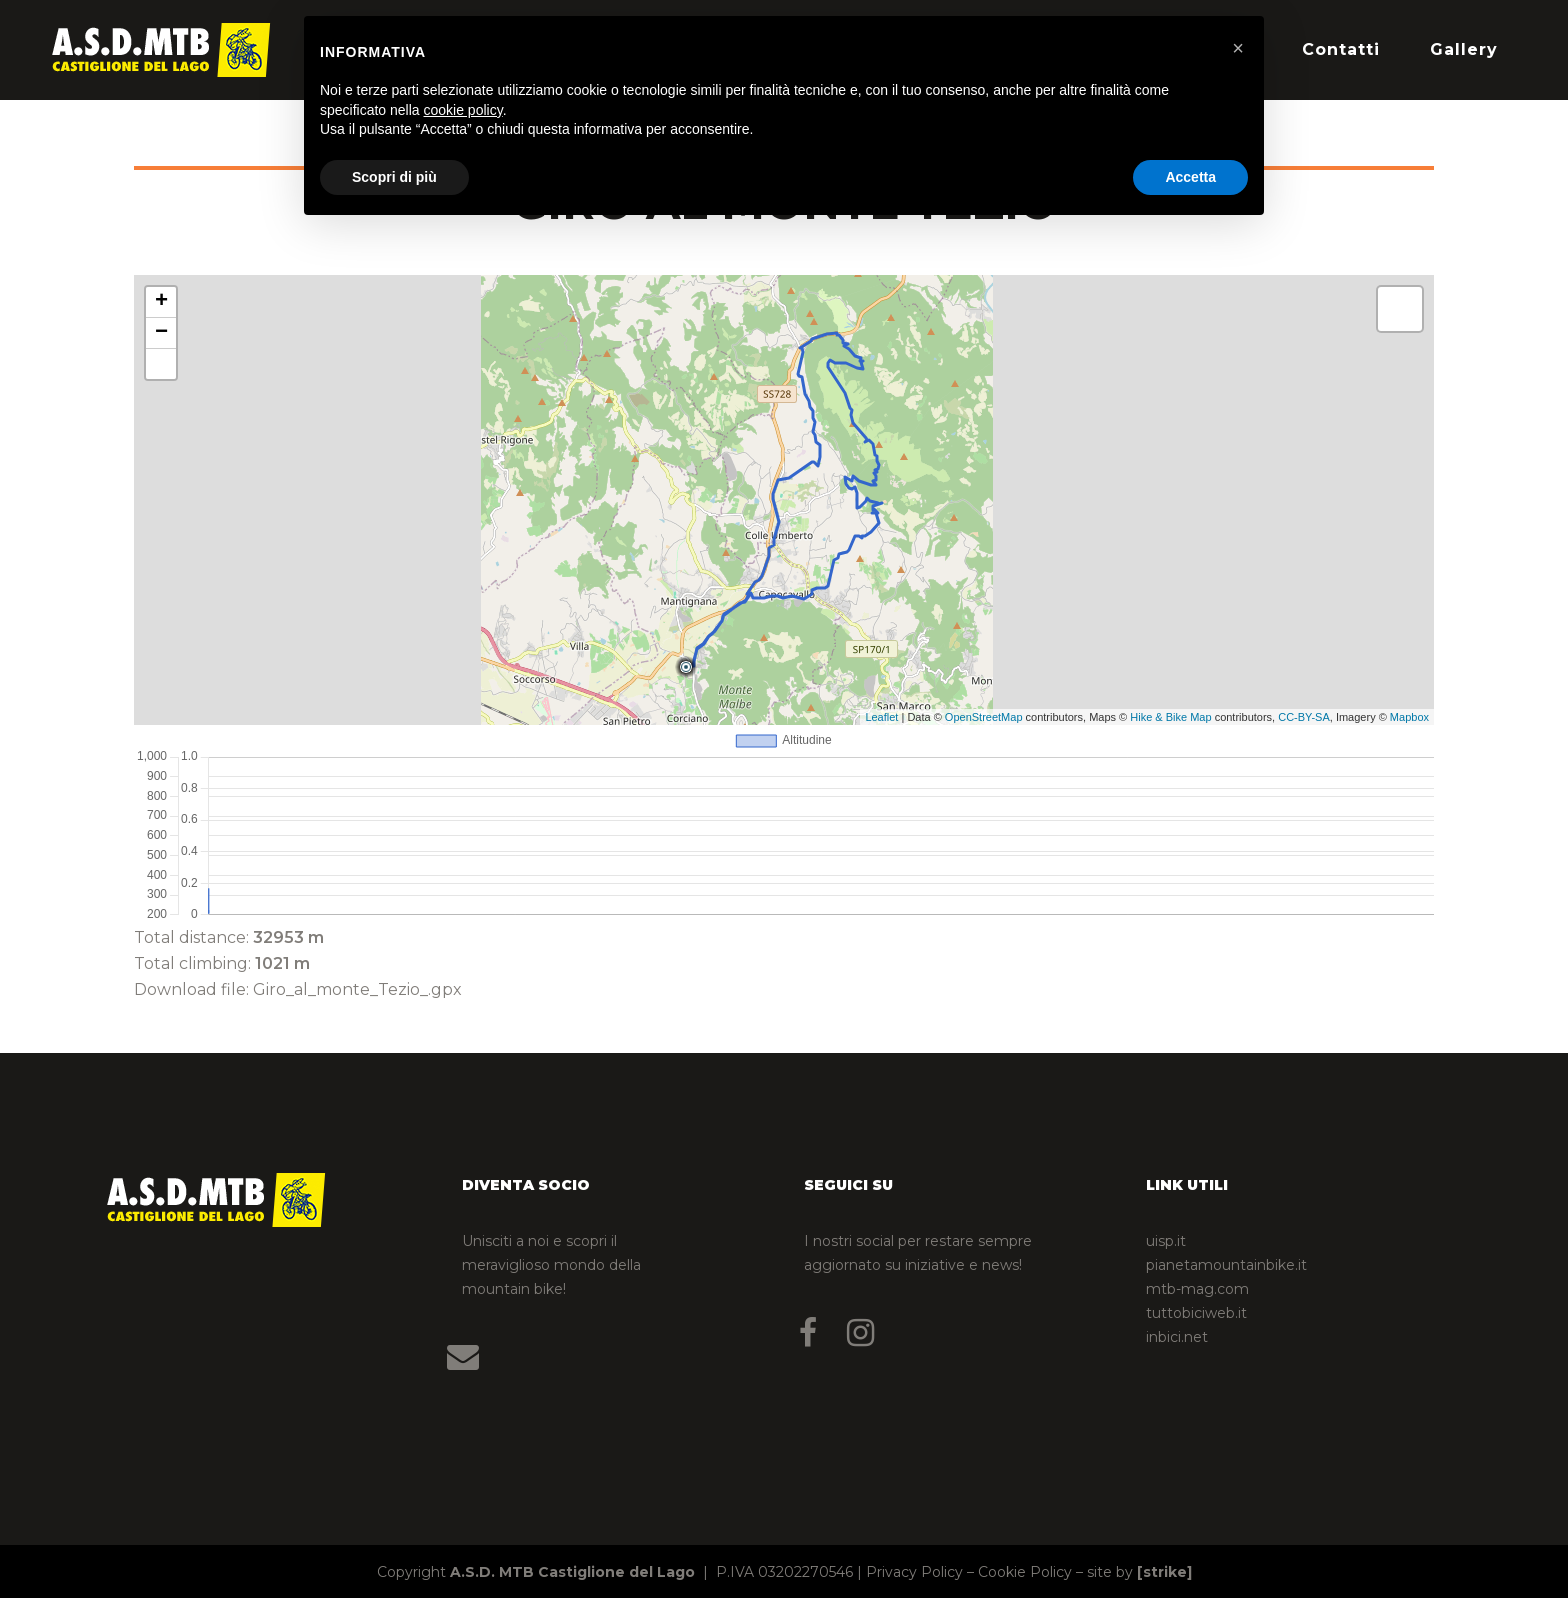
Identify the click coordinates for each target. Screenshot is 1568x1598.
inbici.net (1177, 1337)
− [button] (161, 333)
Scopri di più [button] (394, 177)
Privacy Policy (914, 1572)
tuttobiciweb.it (1196, 1313)
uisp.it (1166, 1241)
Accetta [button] (1190, 177)
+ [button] (161, 302)
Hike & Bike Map (1170, 717)
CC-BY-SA (1304, 717)
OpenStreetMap (984, 717)
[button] (1238, 48)
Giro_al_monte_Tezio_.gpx (357, 989)
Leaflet (881, 717)
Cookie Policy (1025, 1572)
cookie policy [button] (463, 110)
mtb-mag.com (1197, 1289)
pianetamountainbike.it (1226, 1265)
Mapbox (1409, 717)
